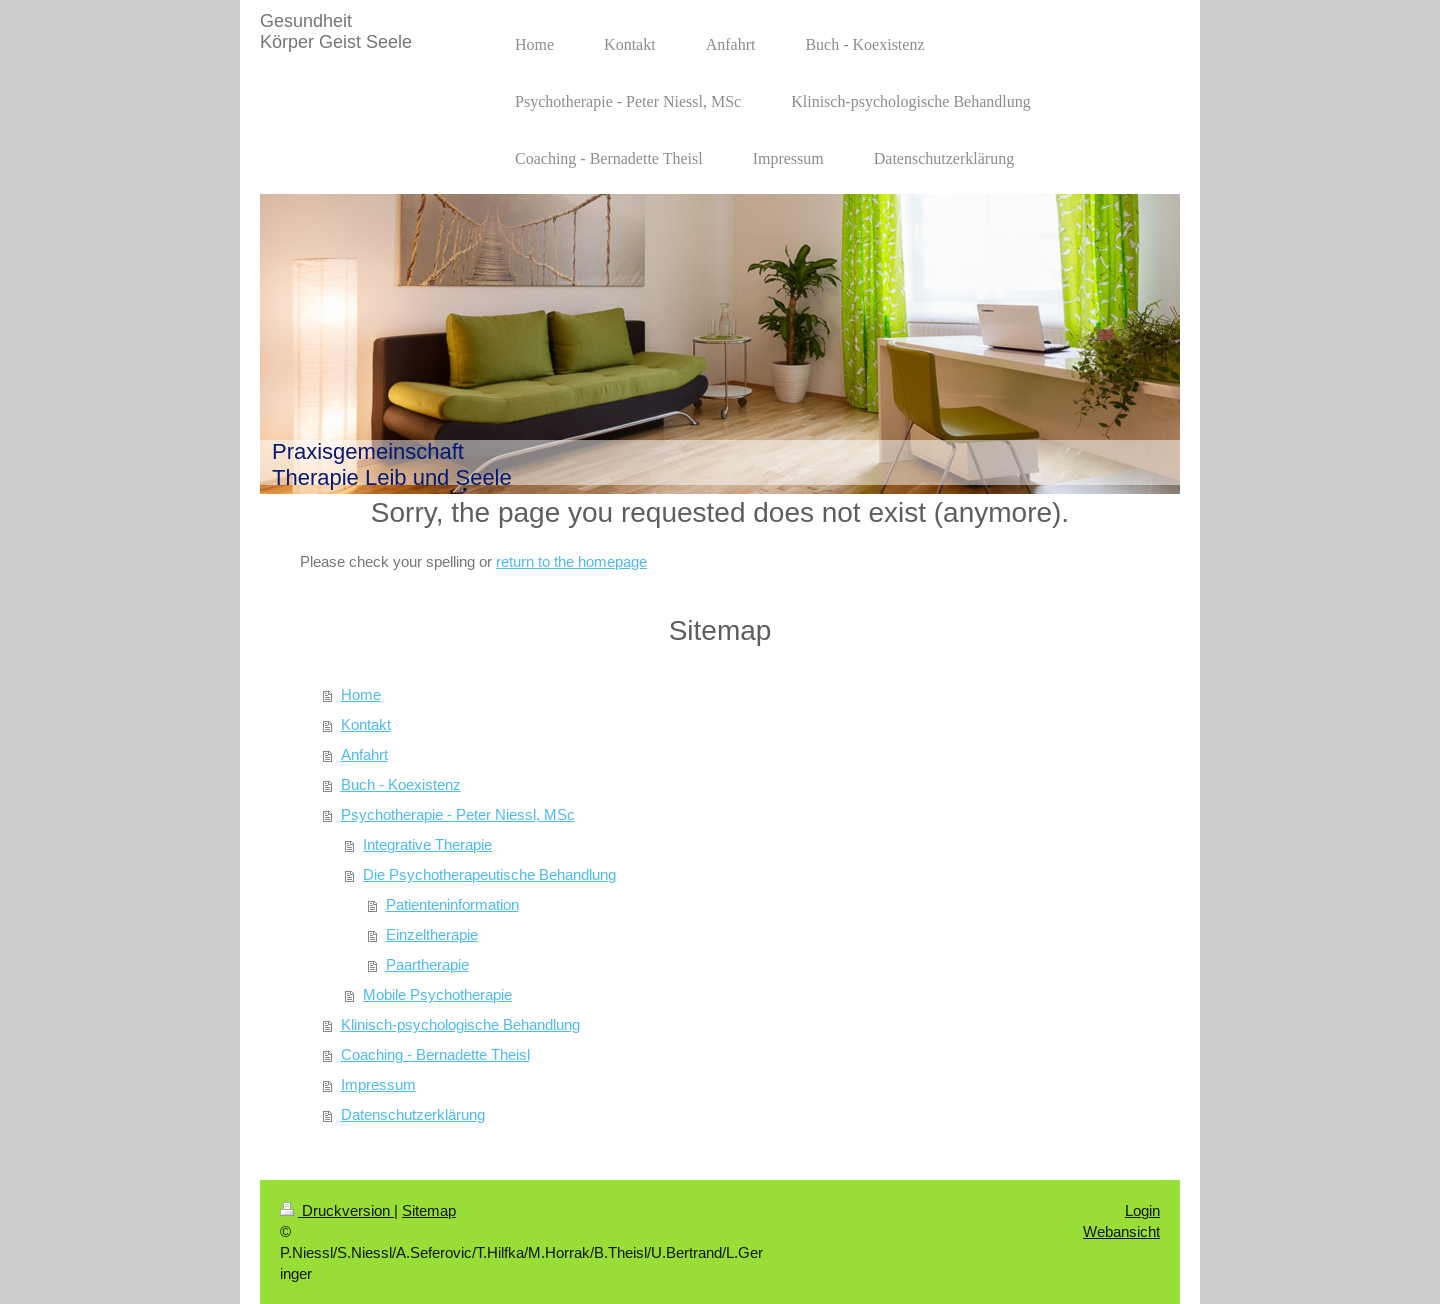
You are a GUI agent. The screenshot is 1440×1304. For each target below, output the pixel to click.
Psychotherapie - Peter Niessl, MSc (458, 814)
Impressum (378, 1084)
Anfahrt (364, 754)
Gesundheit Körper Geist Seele (336, 31)
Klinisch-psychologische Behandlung (460, 1024)
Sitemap (429, 1210)
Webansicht (1121, 1231)
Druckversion (337, 1210)
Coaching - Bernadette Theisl (435, 1054)
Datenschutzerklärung (413, 1114)
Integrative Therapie (427, 844)
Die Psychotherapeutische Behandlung (489, 874)
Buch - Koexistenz (401, 784)
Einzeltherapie (432, 934)
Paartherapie (427, 964)
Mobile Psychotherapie (437, 994)
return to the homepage (571, 561)
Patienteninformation (452, 904)
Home (361, 694)
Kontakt (366, 724)
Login (1142, 1210)
